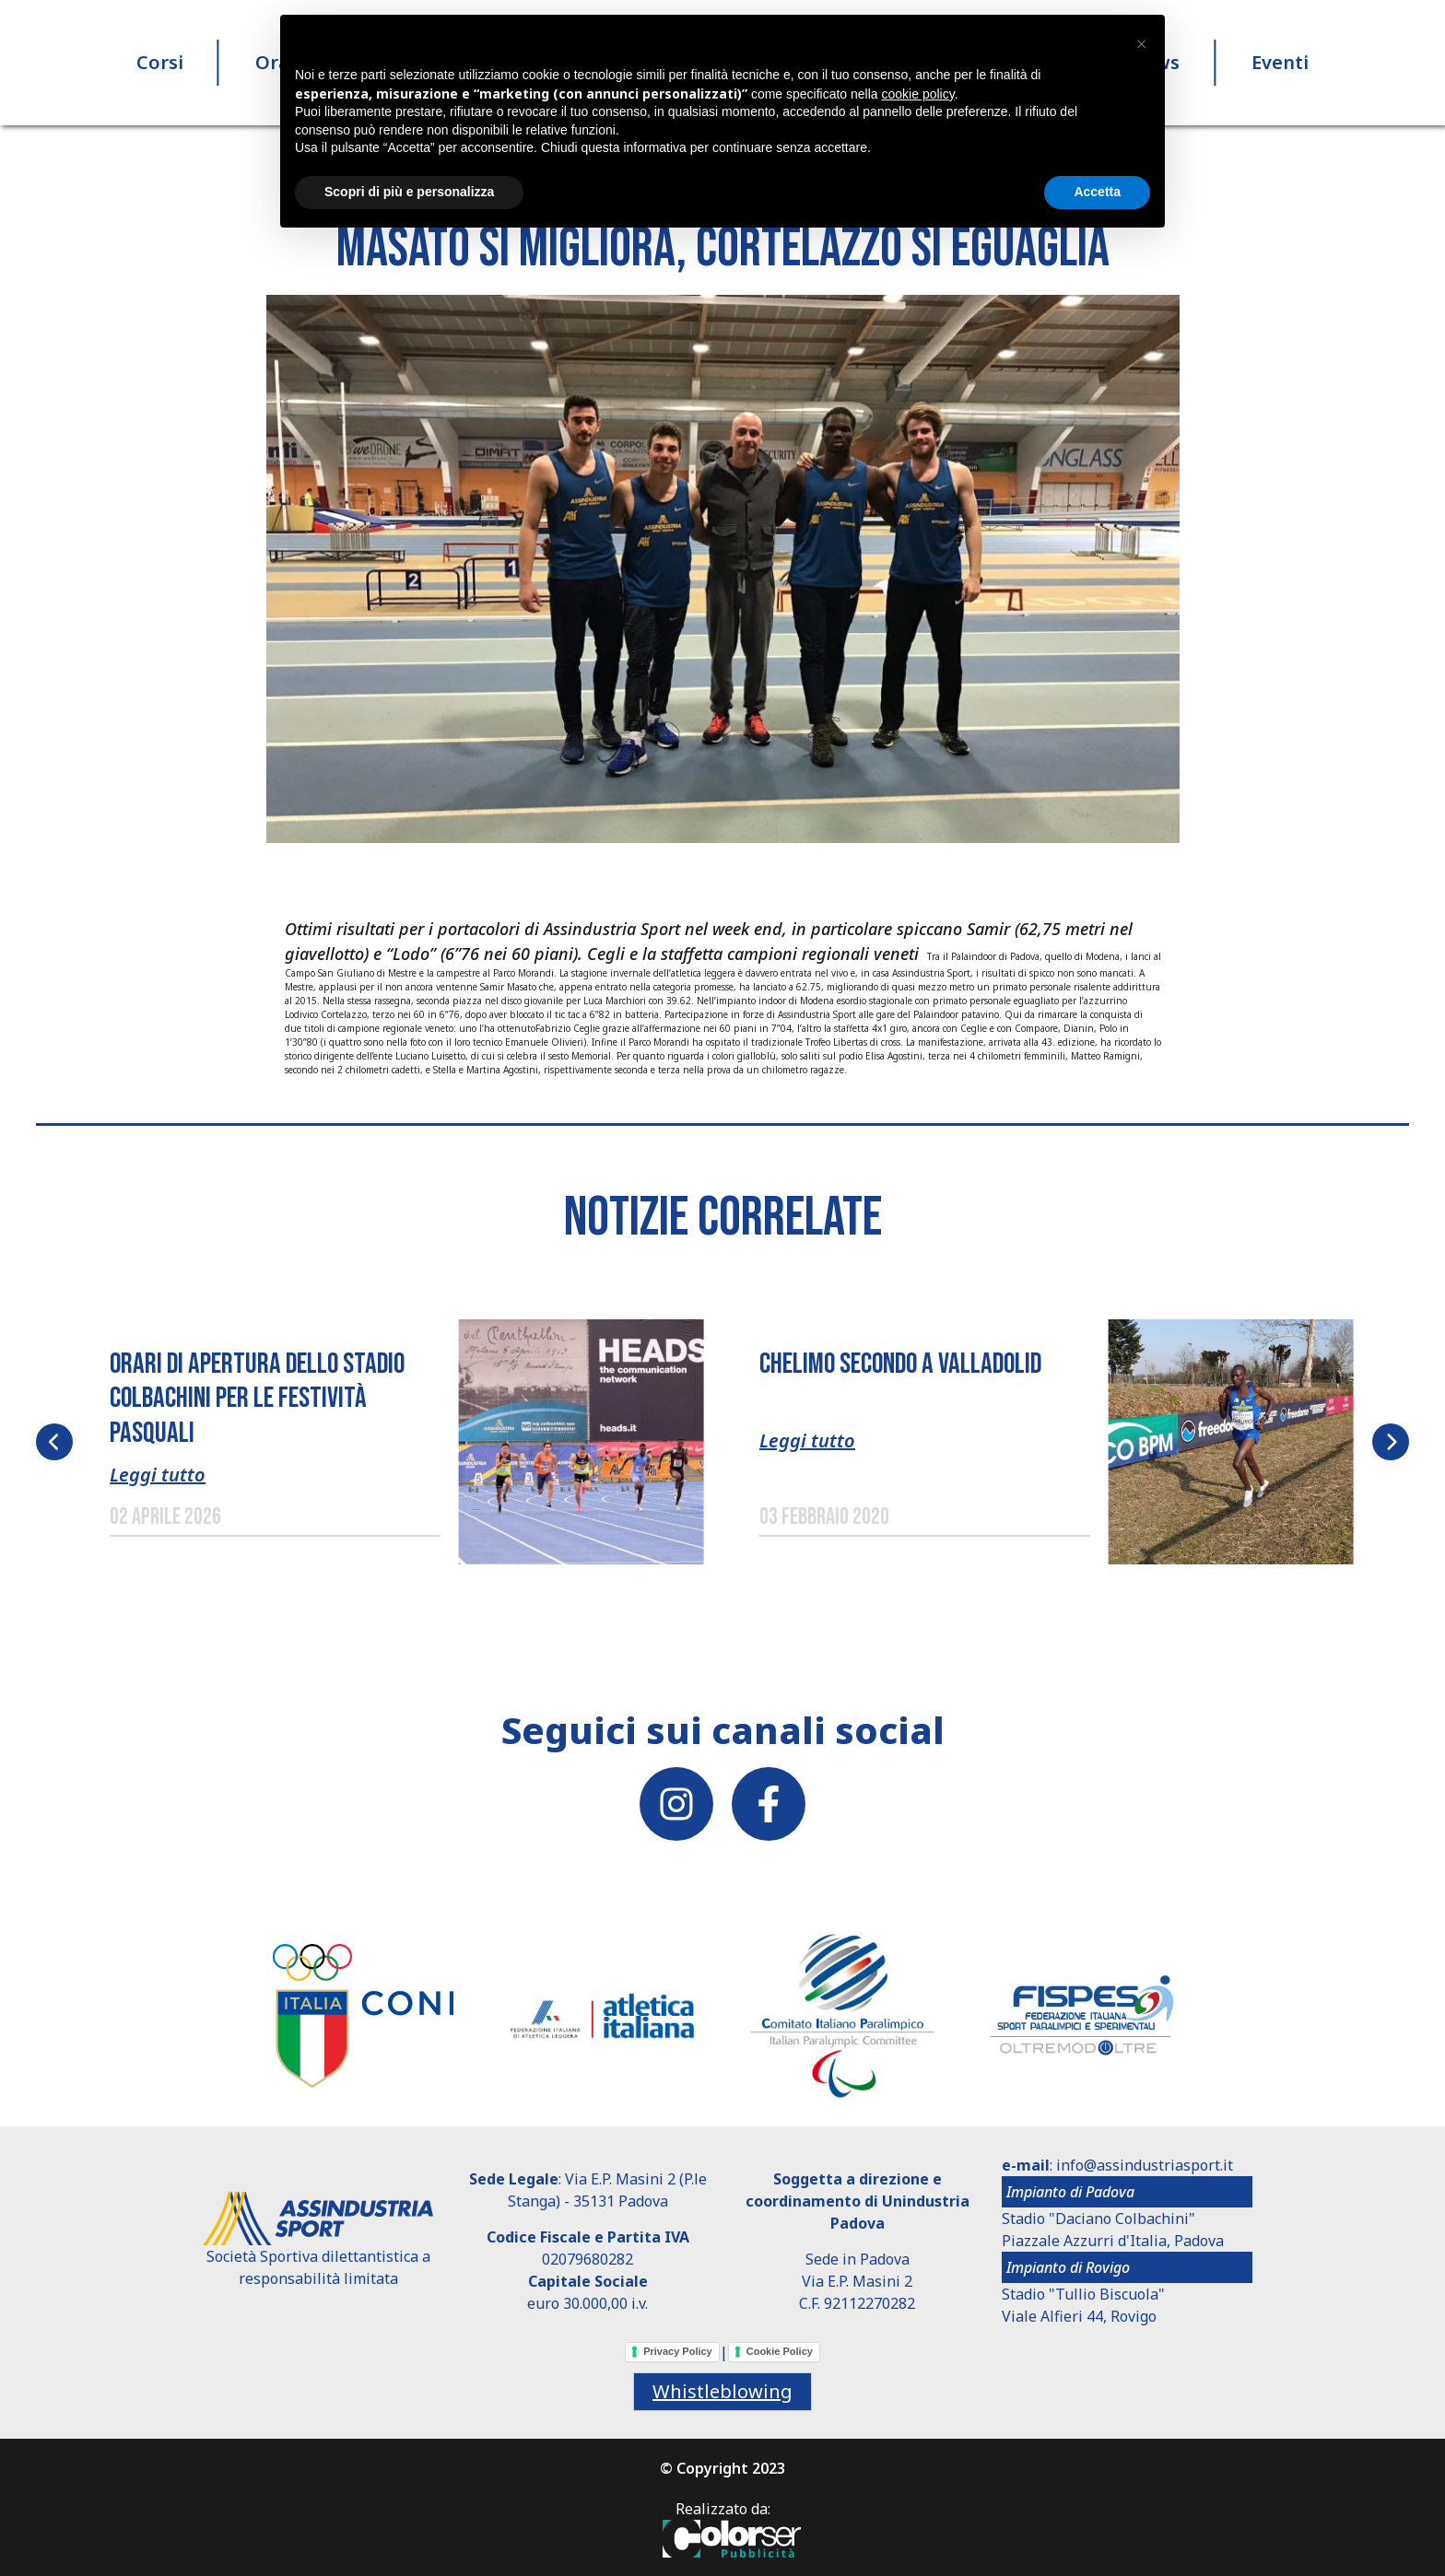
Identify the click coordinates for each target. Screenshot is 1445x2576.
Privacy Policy (677, 2351)
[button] (723, 567)
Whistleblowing (722, 2391)
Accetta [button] (1097, 191)
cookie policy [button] (918, 94)
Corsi (159, 64)
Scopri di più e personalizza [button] (409, 191)
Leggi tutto (158, 1474)
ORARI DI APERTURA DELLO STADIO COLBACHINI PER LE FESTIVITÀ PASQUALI (257, 1398)
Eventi (1280, 64)
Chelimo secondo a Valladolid (900, 1364)
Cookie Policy (779, 2351)
